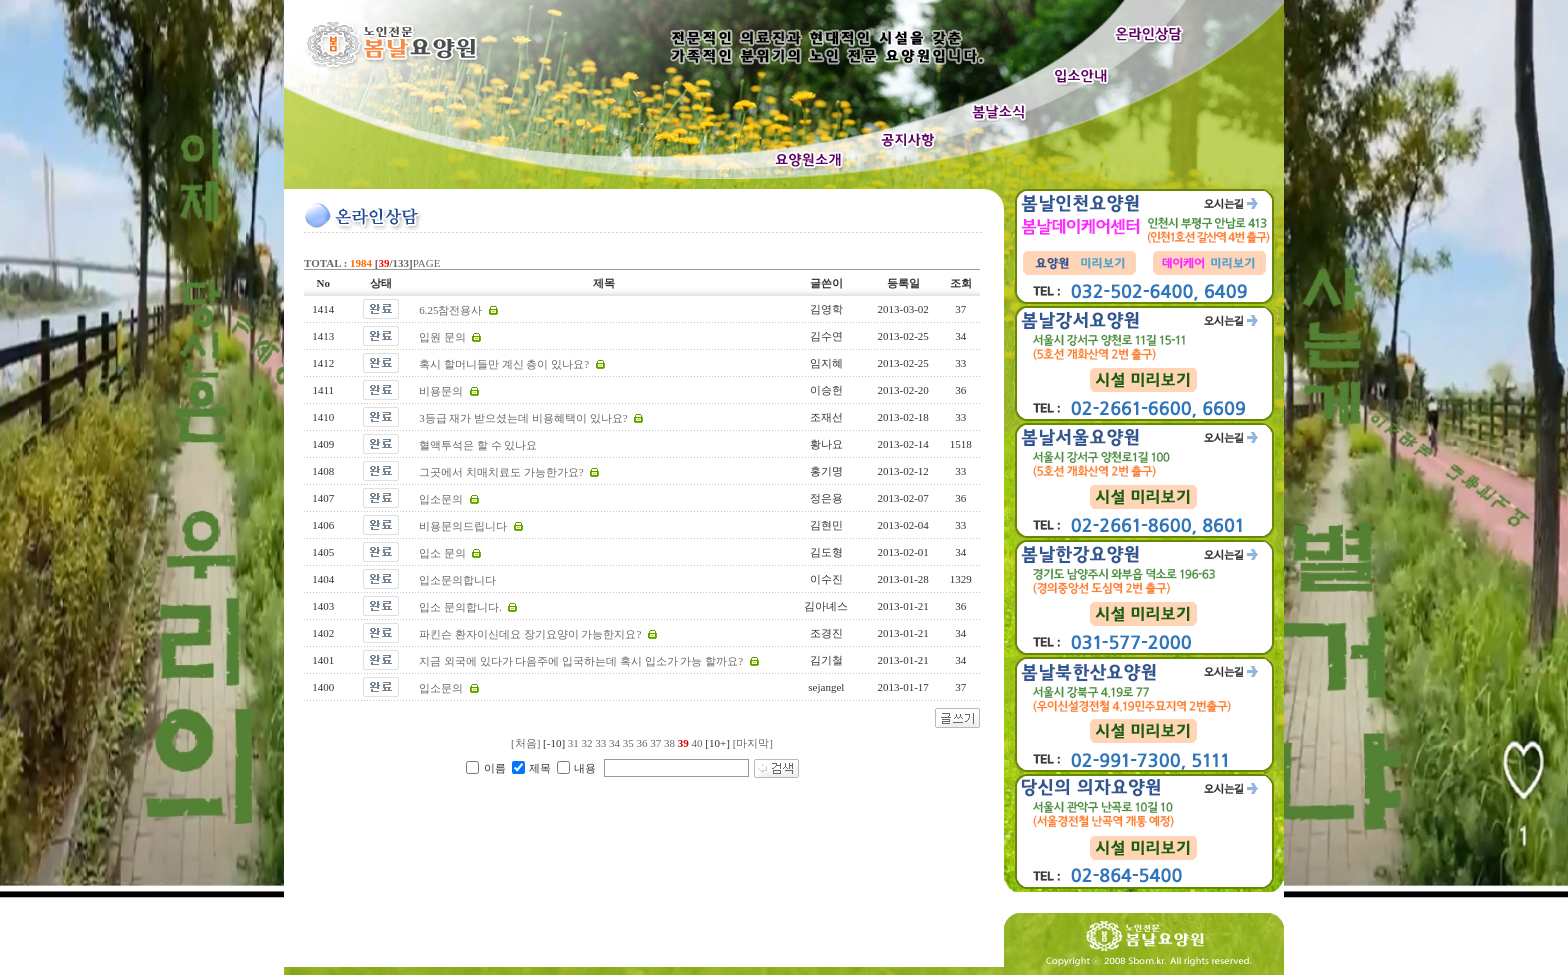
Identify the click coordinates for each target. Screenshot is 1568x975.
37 (655, 743)
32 (587, 743)
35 (628, 743)
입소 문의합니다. (460, 607)
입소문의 (441, 499)
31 (573, 743)
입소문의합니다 (457, 580)
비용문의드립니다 (463, 526)
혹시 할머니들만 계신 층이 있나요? (504, 364)
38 (669, 743)
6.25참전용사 (450, 310)
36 (642, 743)
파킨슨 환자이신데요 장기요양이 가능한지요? (530, 634)
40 (697, 743)
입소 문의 (442, 553)
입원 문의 (442, 337)
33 (600, 743)
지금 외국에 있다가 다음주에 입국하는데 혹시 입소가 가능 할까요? (581, 661)
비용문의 (441, 391)
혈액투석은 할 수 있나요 (478, 445)
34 (614, 743)
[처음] (525, 743)
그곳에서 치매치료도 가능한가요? (501, 472)
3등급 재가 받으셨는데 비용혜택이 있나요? (523, 418)
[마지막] (753, 743)
